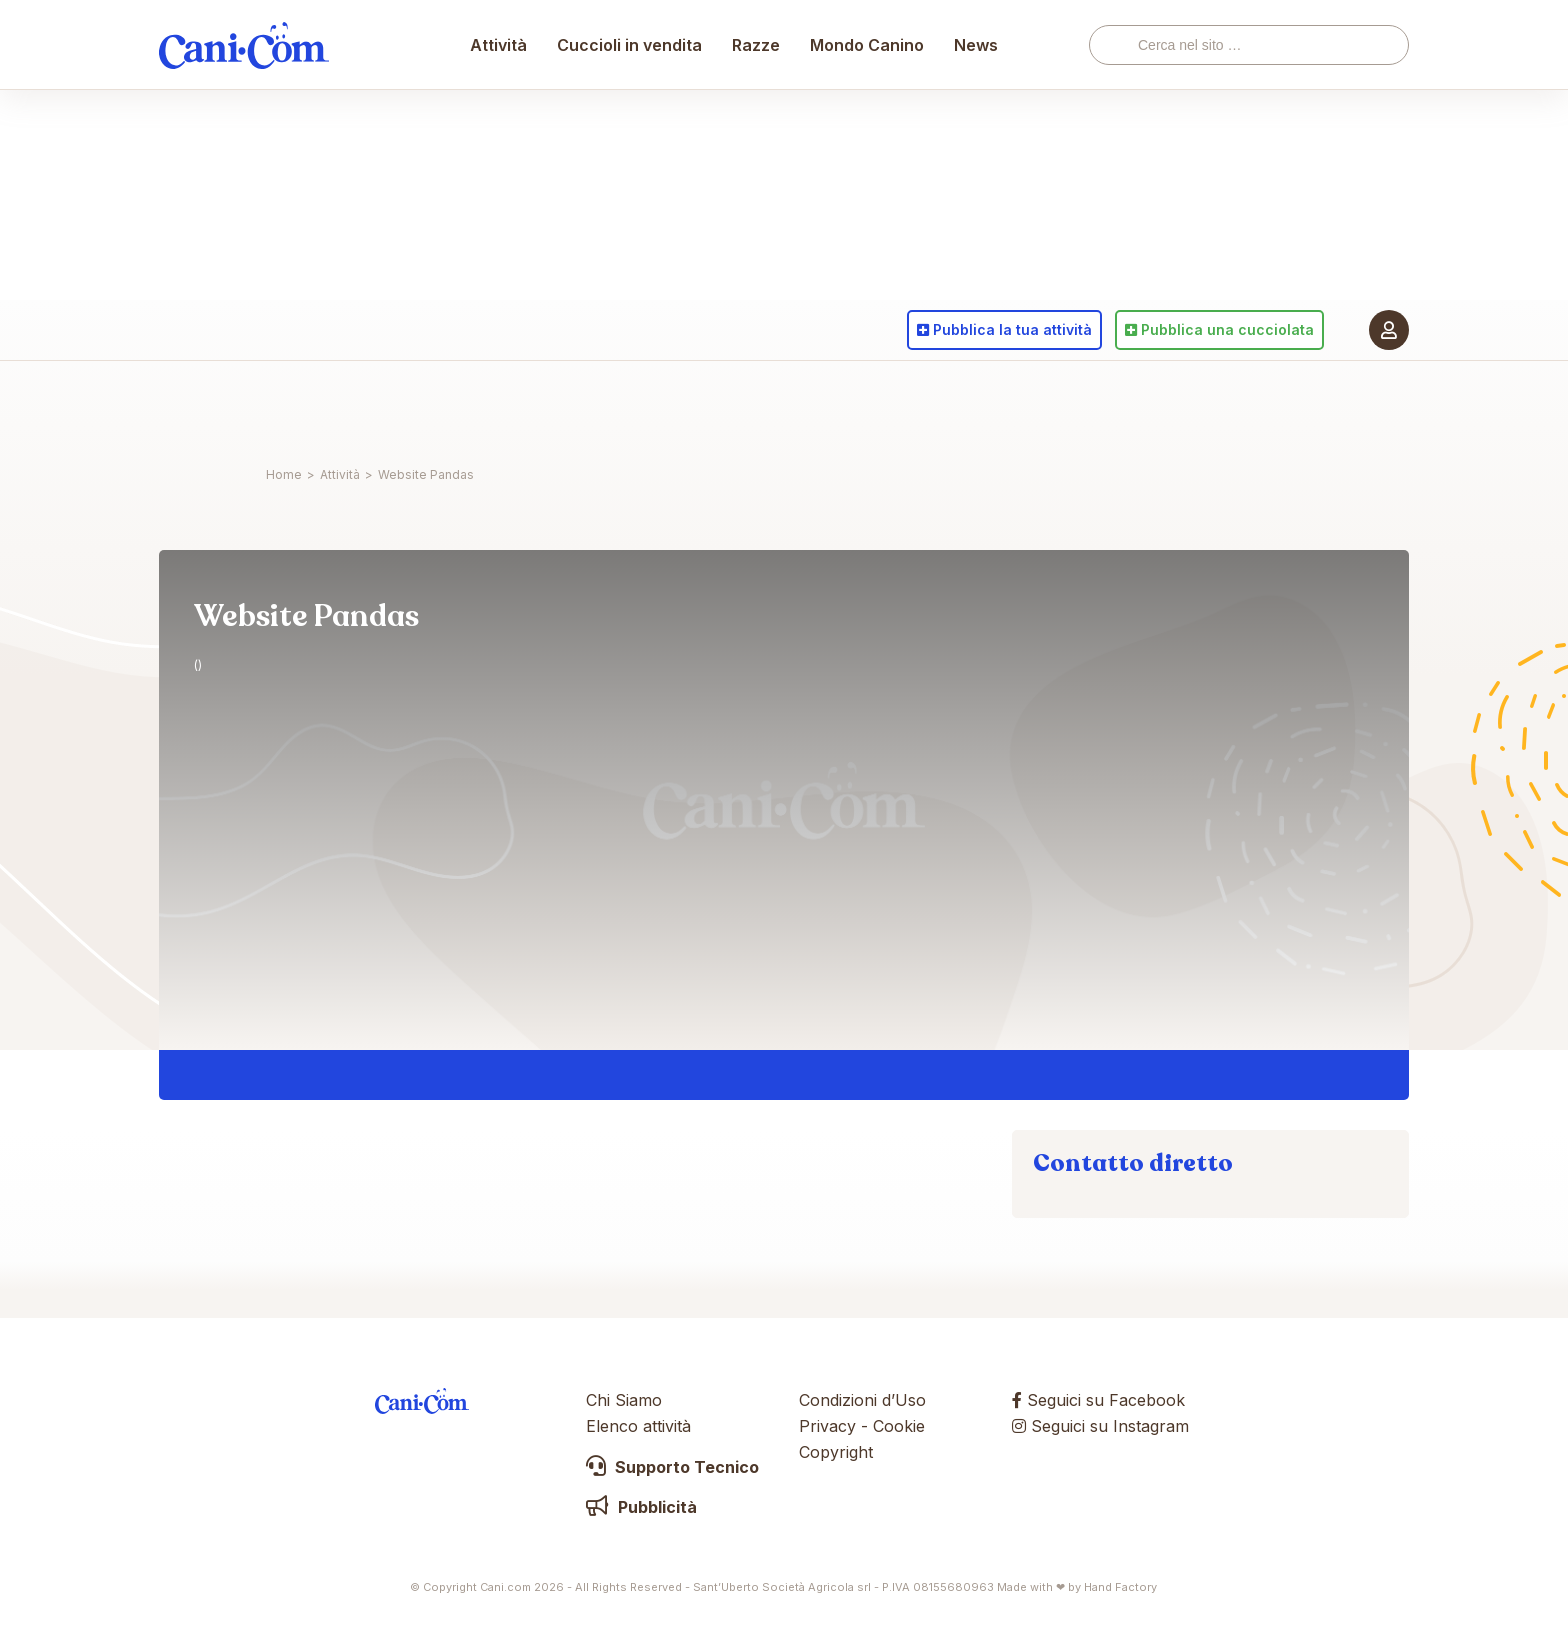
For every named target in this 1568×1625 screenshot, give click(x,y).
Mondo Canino (868, 405)
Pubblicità (641, 1507)
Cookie (899, 1426)
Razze (757, 405)
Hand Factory (1120, 1587)
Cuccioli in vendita (630, 405)
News (977, 405)
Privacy (827, 1426)
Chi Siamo (624, 1400)
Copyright (836, 1452)
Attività (499, 405)
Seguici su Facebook (1098, 1400)
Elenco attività (638, 1426)
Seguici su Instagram (1100, 1426)
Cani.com (244, 405)
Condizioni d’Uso (862, 1400)
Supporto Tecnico (672, 1467)
